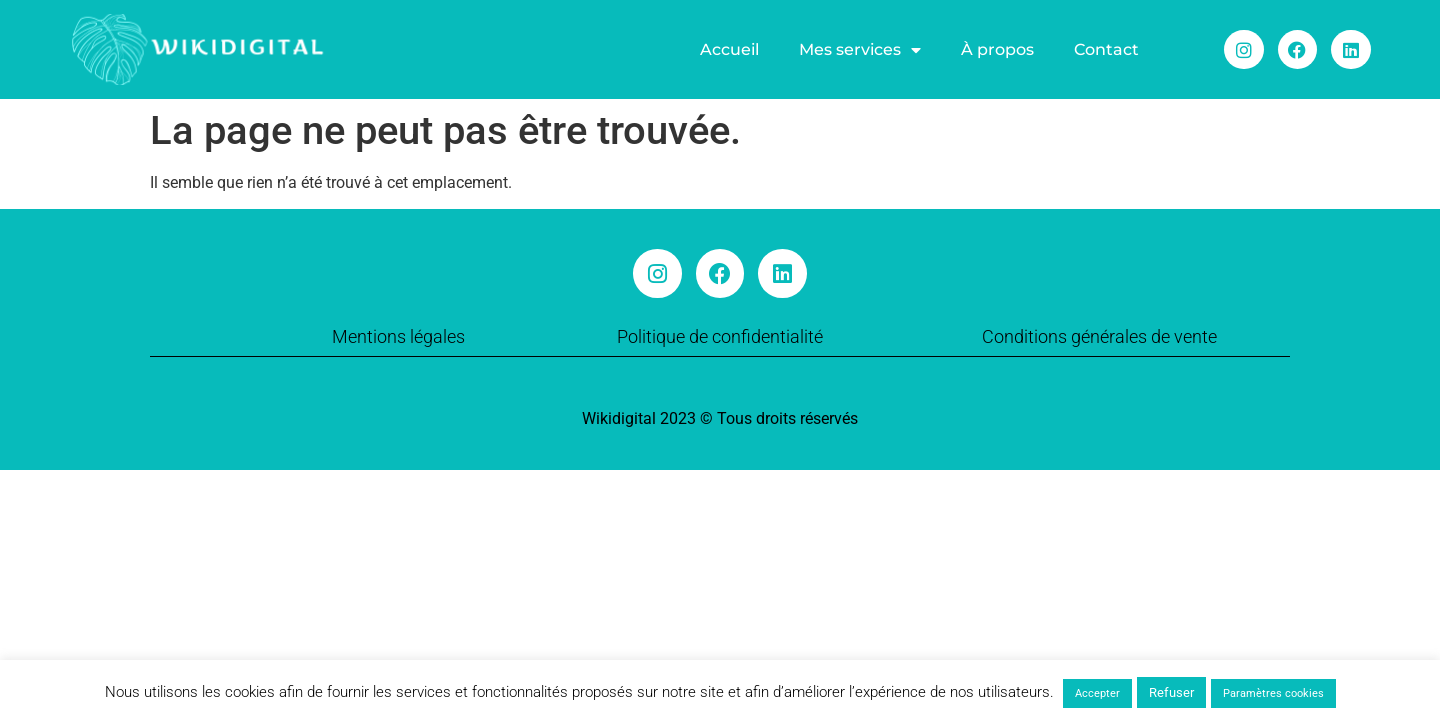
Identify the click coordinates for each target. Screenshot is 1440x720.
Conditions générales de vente (1099, 336)
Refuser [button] (1171, 692)
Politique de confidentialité (720, 336)
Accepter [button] (1097, 693)
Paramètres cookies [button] (1273, 693)
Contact (1106, 49)
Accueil (729, 49)
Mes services (860, 50)
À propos (997, 49)
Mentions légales (398, 336)
